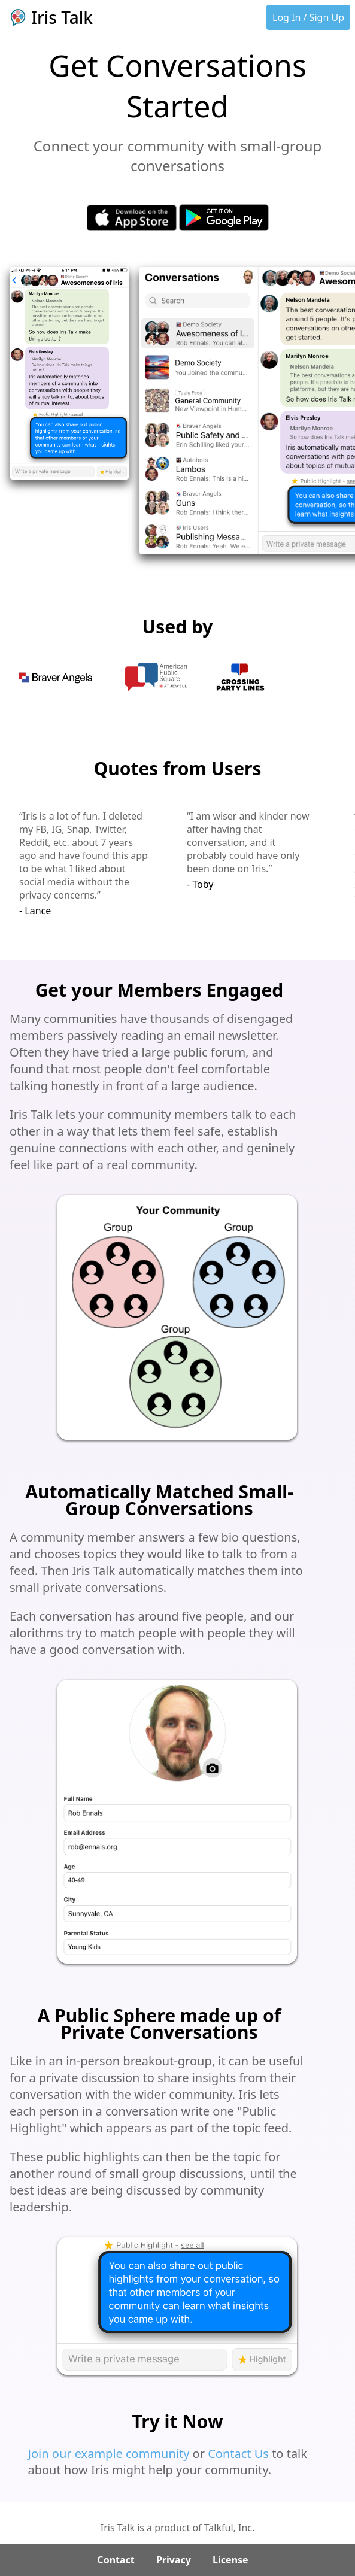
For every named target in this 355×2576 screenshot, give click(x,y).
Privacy (173, 2559)
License (230, 2559)
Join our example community (109, 2453)
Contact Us (238, 2453)
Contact (115, 2559)
